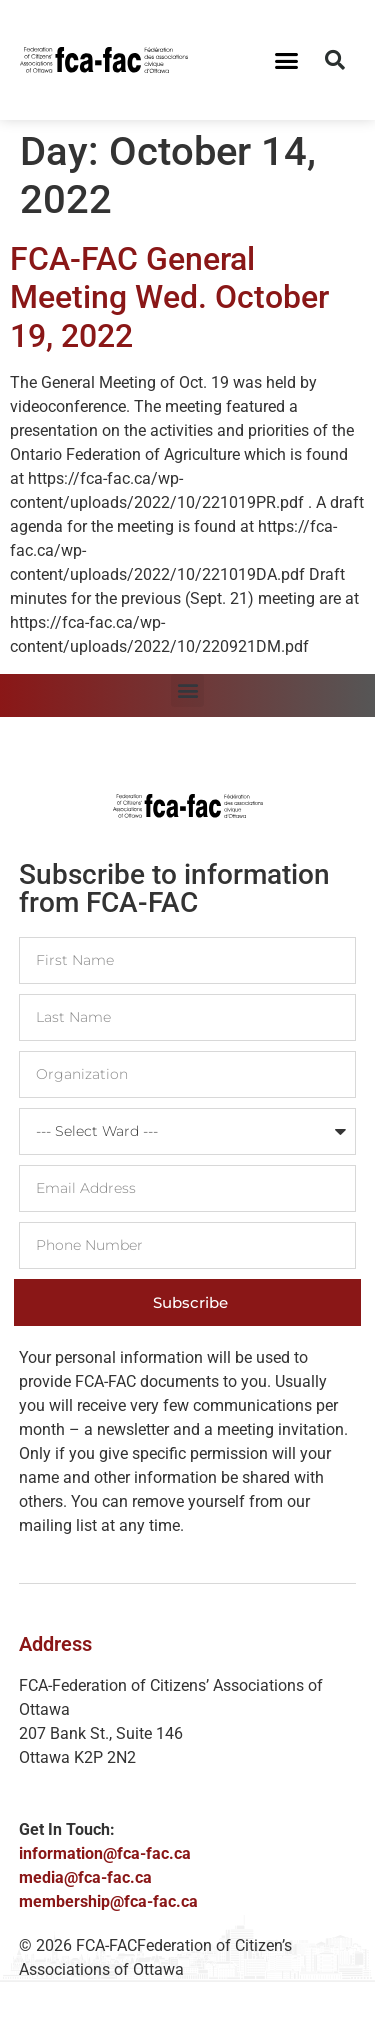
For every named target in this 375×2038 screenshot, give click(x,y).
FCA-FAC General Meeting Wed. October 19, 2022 (169, 297)
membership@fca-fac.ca (108, 1901)
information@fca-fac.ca (105, 1853)
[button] (286, 60)
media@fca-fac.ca (85, 1877)
